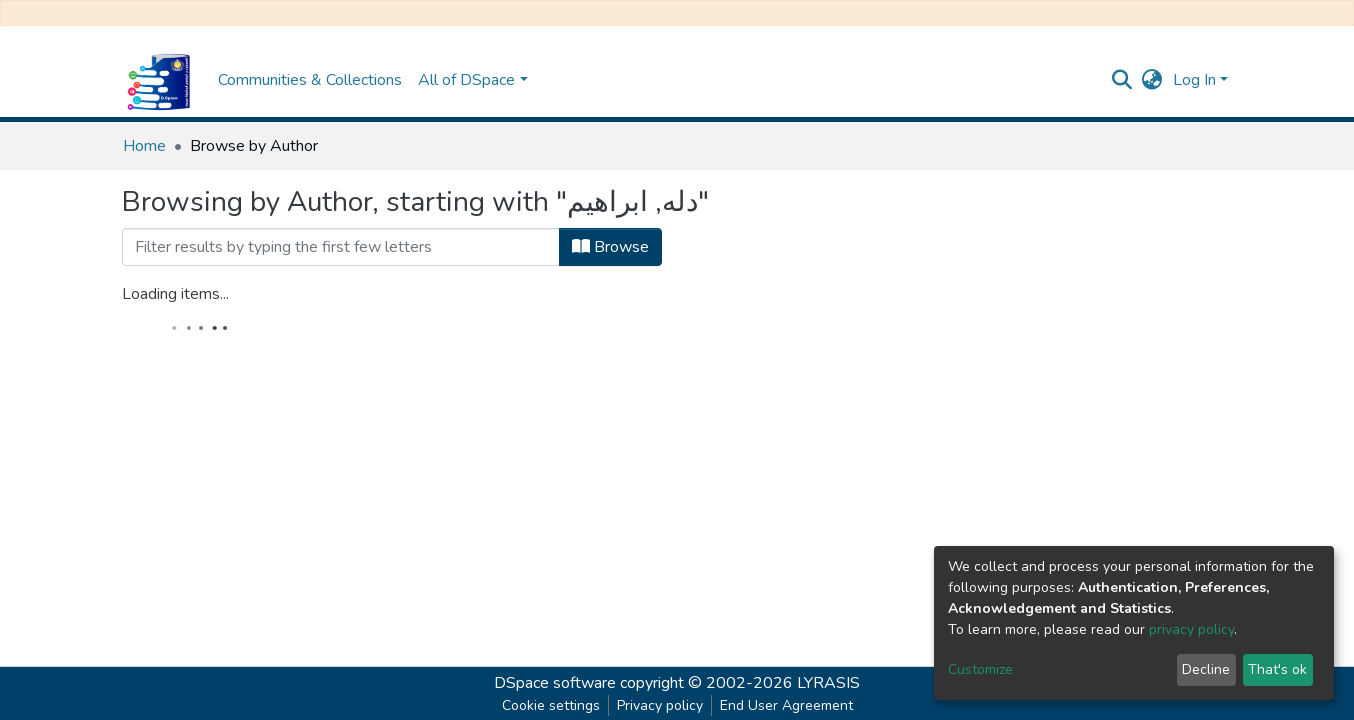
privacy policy (1191, 629)
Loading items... (175, 294)
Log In (1194, 80)
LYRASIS (828, 683)
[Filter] (341, 247)
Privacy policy (660, 705)
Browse (610, 247)
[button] (1152, 80)
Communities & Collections (310, 80)
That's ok (1277, 669)
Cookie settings (551, 705)
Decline (1206, 669)
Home (144, 146)
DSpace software (555, 683)
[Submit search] (1122, 80)
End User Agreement (786, 705)
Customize (980, 669)
